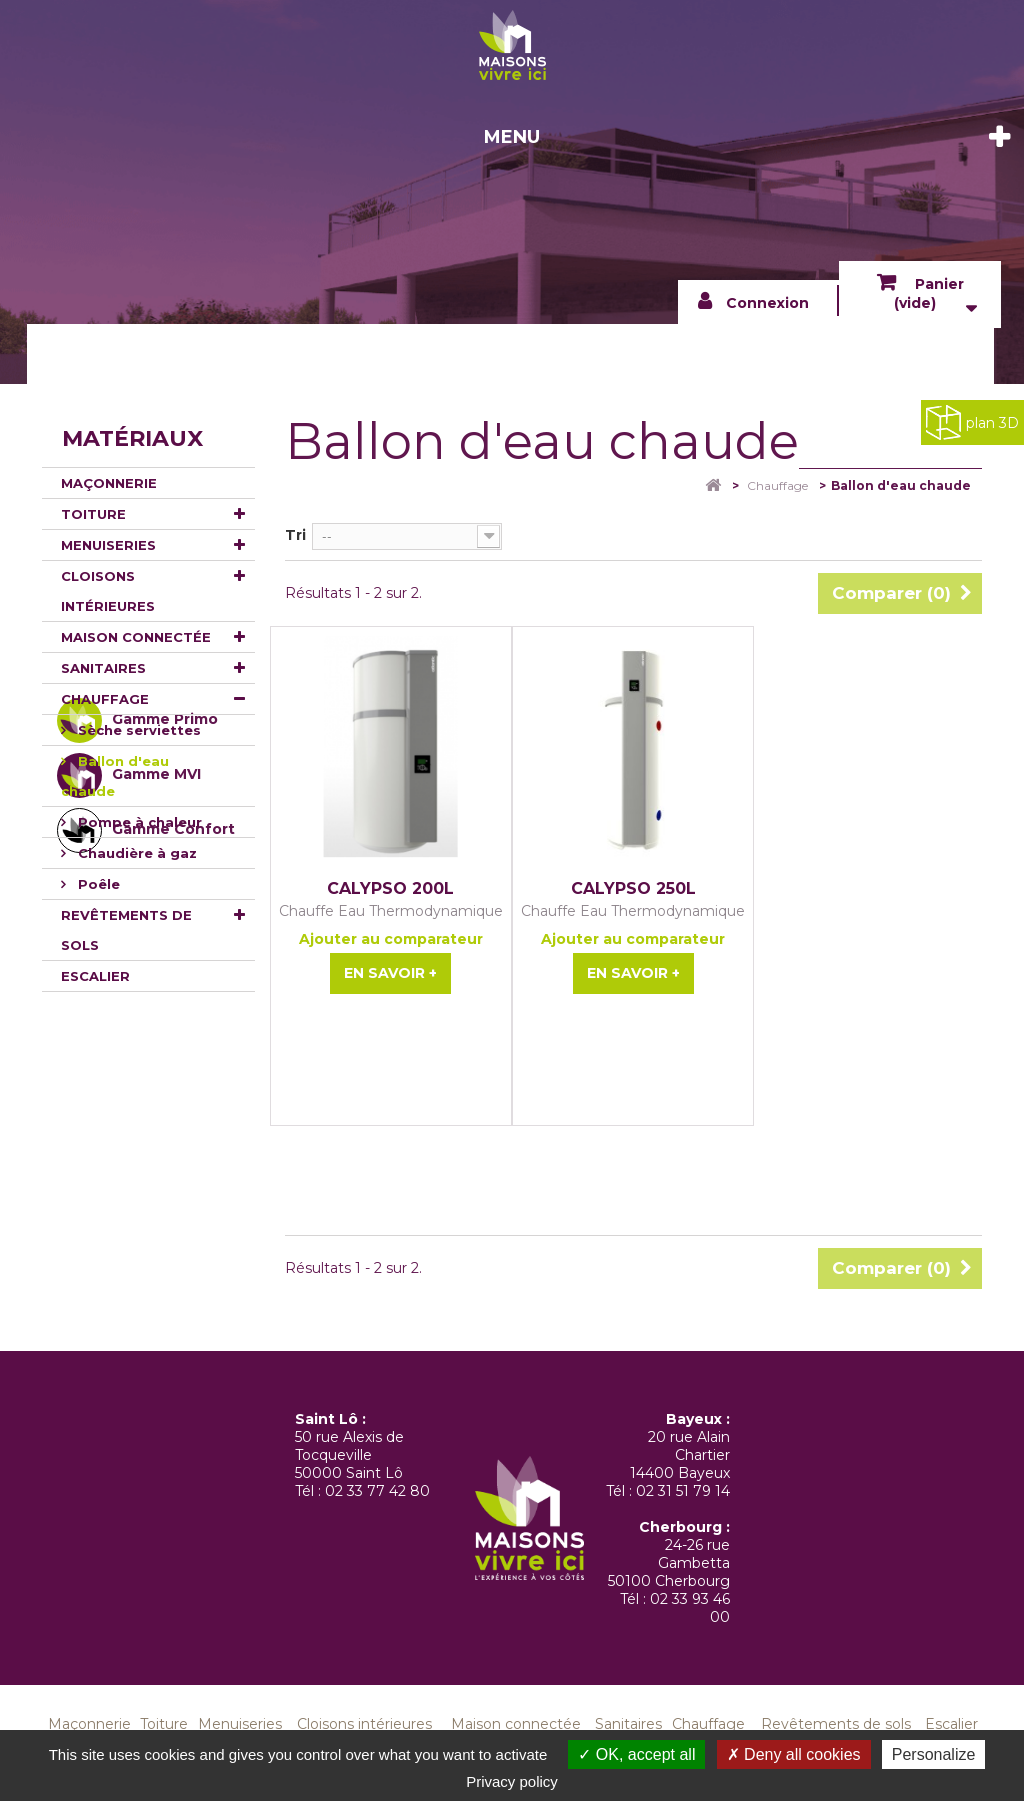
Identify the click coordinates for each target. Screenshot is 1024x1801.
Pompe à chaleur (138, 822)
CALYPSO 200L (390, 889)
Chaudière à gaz (135, 853)
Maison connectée (136, 637)
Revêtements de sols (126, 930)
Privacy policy (512, 1781)
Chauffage (105, 699)
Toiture (93, 514)
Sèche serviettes (137, 730)
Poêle (97, 884)
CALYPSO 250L (633, 889)
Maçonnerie (109, 483)
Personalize (934, 1754)
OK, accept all (636, 1754)
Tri (295, 535)
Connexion (767, 303)
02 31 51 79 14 (683, 1491)
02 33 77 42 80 (377, 1491)
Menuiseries (108, 545)
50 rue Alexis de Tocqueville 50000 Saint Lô (349, 1455)
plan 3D (972, 422)
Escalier (95, 976)
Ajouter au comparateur (391, 939)
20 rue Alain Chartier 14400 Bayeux (680, 1455)
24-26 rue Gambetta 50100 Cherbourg (669, 1563)
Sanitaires (103, 668)
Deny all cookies (794, 1754)
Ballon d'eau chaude (115, 776)
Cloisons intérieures (108, 591)
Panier (929, 293)
